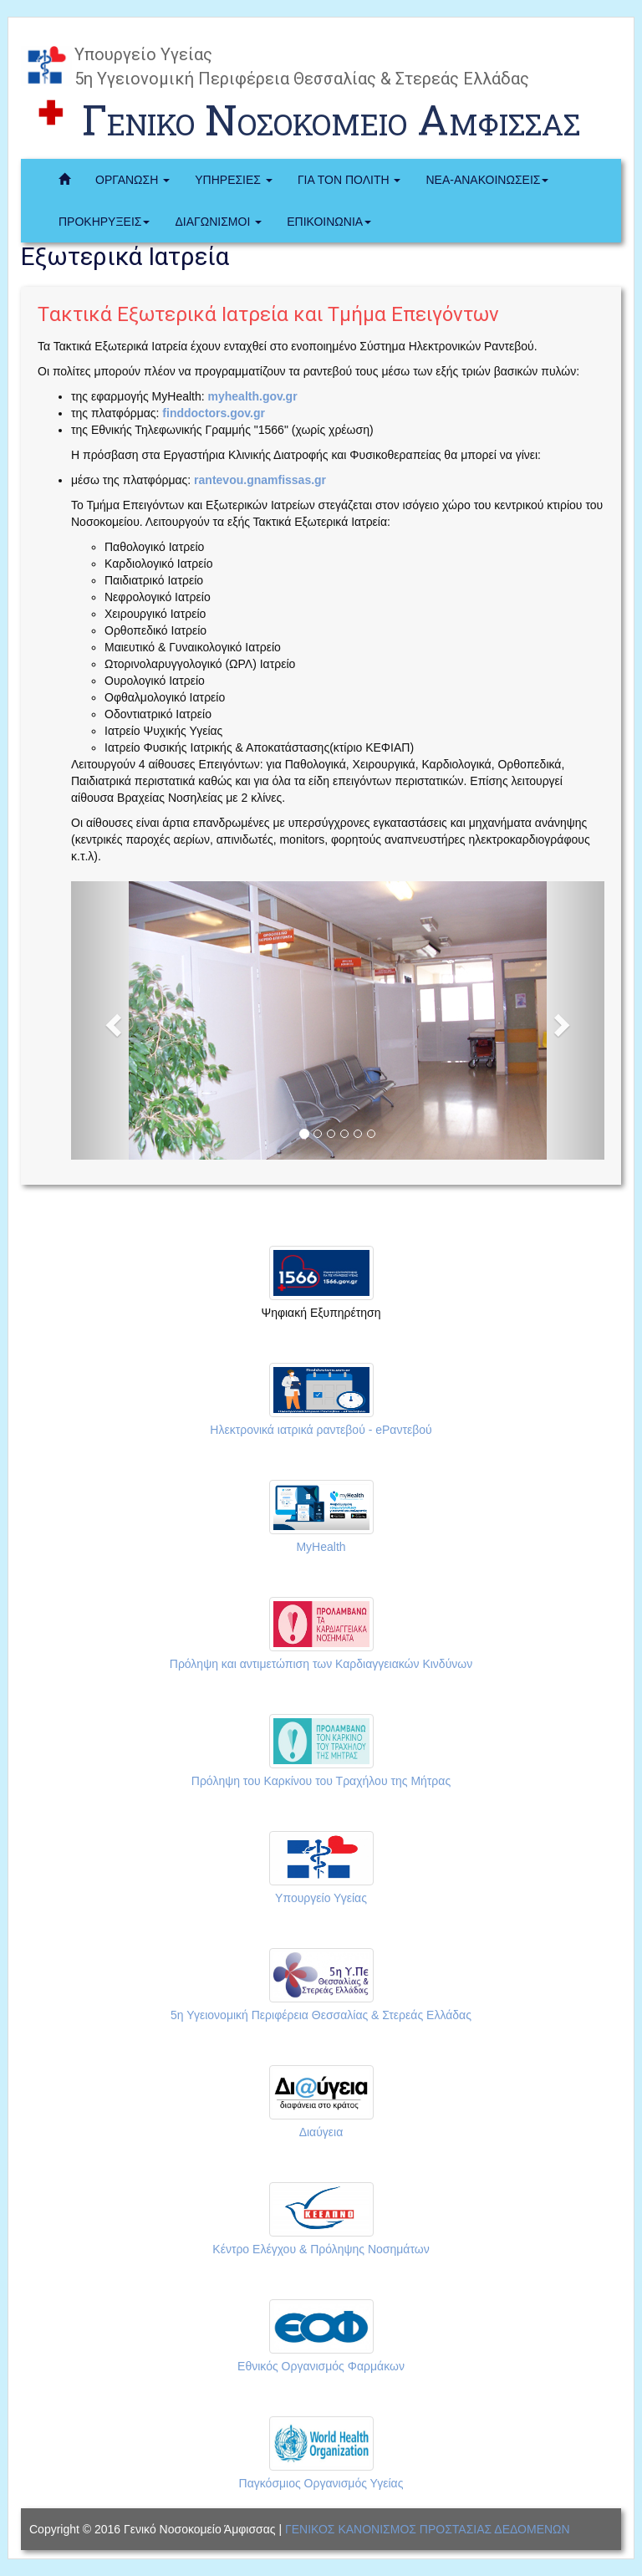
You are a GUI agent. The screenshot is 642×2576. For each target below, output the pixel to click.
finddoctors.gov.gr (212, 413)
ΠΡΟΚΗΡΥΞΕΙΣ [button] (104, 221)
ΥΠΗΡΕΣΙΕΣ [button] (234, 179)
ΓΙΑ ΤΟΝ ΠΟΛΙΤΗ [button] (349, 179)
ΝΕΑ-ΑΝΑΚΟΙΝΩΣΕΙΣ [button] (486, 179)
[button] (111, 1020)
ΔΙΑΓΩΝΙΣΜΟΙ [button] (218, 221)
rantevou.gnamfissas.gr (258, 480)
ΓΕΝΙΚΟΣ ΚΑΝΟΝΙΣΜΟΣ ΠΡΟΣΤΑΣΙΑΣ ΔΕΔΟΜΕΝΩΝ (427, 2529)
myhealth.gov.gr (251, 396)
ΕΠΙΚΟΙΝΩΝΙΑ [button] (329, 221)
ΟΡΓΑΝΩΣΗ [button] (132, 179)
